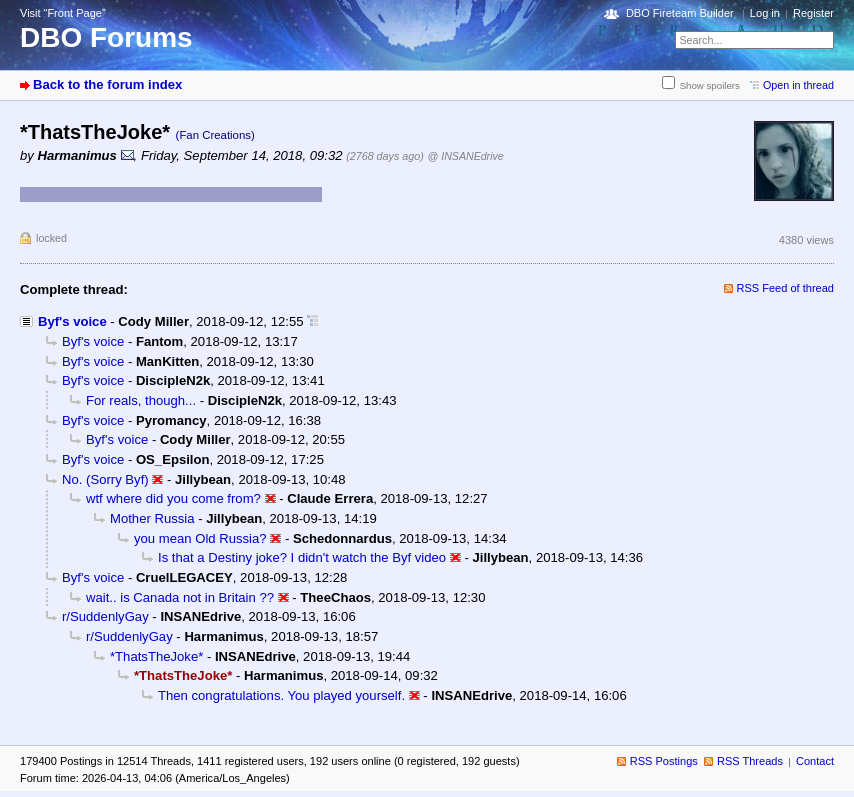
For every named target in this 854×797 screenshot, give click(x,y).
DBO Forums (106, 37)
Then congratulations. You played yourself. (281, 695)
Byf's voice (72, 321)
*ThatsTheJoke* (156, 656)
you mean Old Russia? (200, 538)
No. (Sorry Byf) (105, 479)
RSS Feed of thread (786, 288)
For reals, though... (141, 400)
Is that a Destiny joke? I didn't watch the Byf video (302, 557)
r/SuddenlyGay (105, 616)
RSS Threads (750, 761)
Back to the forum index (107, 84)
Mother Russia (152, 518)
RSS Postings (664, 761)
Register (813, 13)
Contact (815, 761)
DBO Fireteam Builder (680, 13)
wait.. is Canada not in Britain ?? (180, 597)
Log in (765, 13)
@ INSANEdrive (466, 156)
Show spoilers (710, 85)
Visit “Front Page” (63, 13)
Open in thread (798, 85)
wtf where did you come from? (173, 498)
